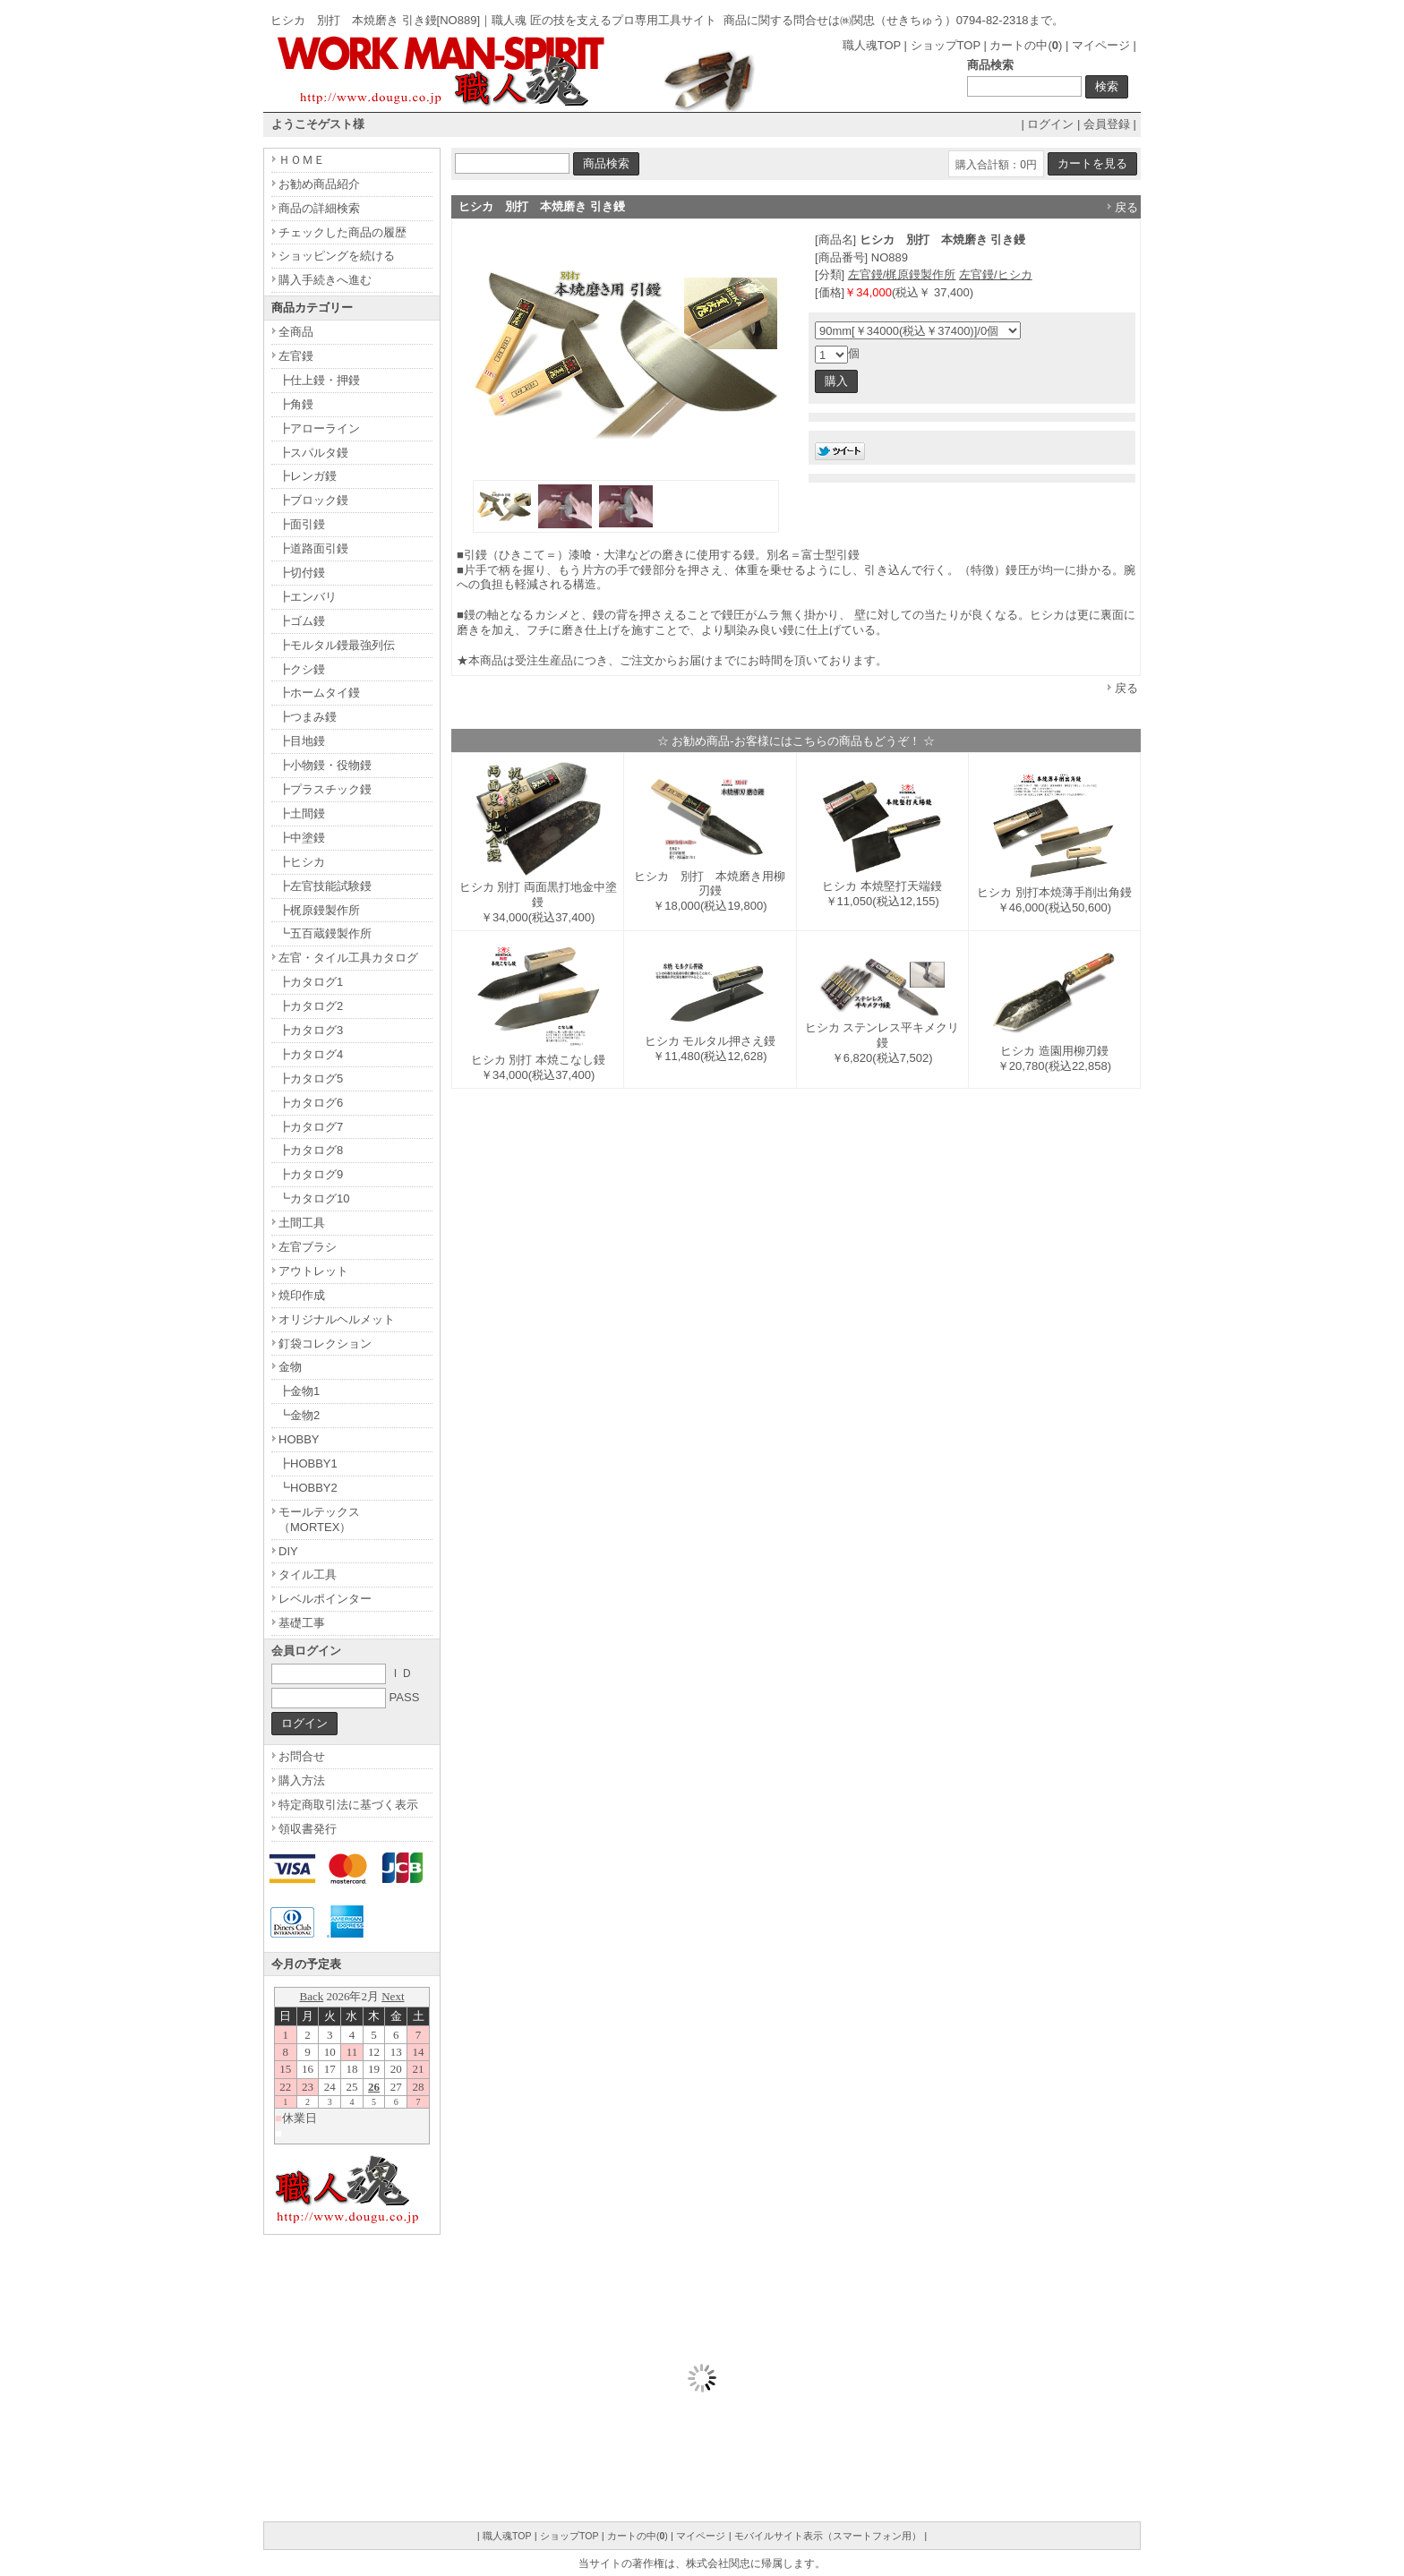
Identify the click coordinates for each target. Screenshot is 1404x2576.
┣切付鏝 (301, 572)
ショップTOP (945, 45)
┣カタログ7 (310, 1127)
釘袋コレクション (325, 1343)
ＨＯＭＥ (301, 160)
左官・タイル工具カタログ (348, 957)
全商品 (295, 331)
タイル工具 (307, 1574)
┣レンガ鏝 (307, 476)
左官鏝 (295, 356)
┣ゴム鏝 (301, 621)
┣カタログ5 (310, 1078)
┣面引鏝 (301, 524)
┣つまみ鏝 (307, 716)
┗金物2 (299, 1415)
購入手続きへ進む (325, 280)
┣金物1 (299, 1391)
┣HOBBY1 (308, 1463)
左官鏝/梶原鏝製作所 (902, 274)
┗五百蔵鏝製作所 (325, 933)
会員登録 (1106, 124)
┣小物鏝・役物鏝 (325, 765)
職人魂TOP (872, 45)
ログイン (1050, 124)
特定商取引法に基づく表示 (348, 1804)
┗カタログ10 (313, 1198)
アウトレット (313, 1271)
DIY (288, 1551)
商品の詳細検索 (319, 208)
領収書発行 (307, 1829)
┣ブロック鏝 (313, 500)
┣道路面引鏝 (313, 548)
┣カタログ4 (310, 1054)
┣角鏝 (295, 404)
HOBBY (299, 1439)
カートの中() (1025, 45)
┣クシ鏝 (301, 669)
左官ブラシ (307, 1247)
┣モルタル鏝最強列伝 (336, 645)
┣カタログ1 (310, 981)
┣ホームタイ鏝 (319, 692)
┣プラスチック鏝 (325, 789)
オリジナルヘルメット (336, 1319)
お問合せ (301, 1756)
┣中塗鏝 (301, 837)
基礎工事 (301, 1623)
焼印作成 (301, 1295)
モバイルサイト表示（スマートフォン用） (827, 2535)
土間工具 (301, 1222)
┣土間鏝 (301, 813)
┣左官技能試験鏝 (325, 886)
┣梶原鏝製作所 (319, 910)
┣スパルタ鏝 (313, 452)
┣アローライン (319, 428)
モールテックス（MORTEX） (319, 1519)
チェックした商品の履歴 (342, 232)
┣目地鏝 (301, 741)
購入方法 (301, 1780)
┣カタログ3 (310, 1030)
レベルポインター (325, 1598)
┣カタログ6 (310, 1102)
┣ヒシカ (301, 862)
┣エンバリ (307, 596)
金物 (290, 1367)
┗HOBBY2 (308, 1487)
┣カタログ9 (310, 1174)
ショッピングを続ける (336, 255)
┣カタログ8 (310, 1150)
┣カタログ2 (310, 1006)
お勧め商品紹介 (319, 184)
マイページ (1101, 45)
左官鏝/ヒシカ (995, 274)
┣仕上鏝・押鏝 (319, 380)
